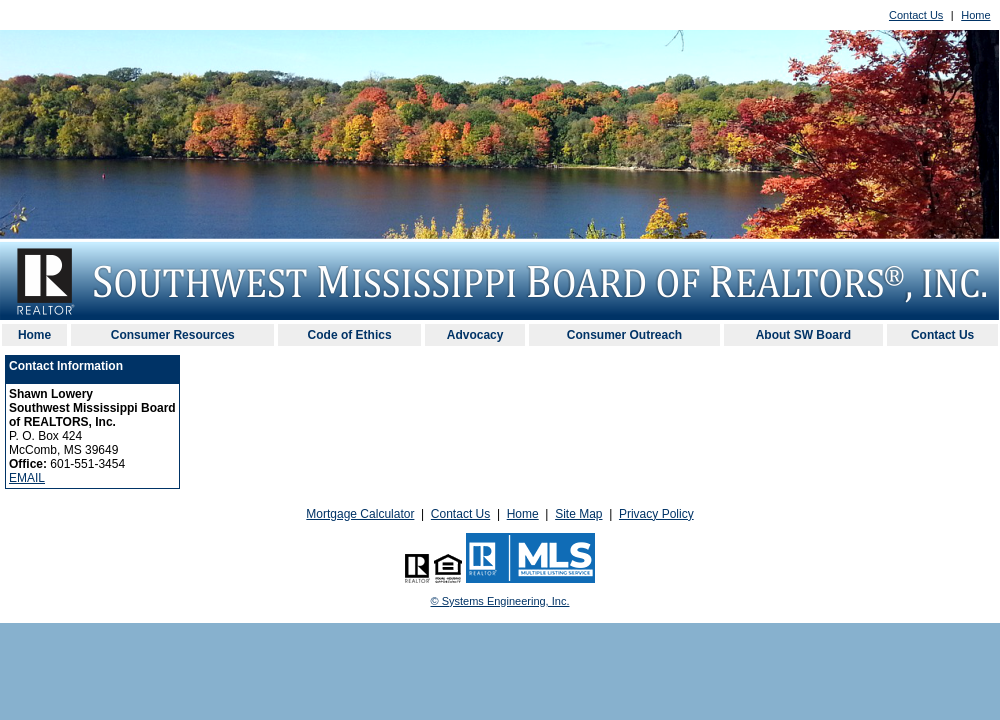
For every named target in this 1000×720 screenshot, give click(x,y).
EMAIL (27, 478)
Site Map (578, 514)
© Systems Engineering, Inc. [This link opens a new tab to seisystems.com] (500, 601)
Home (975, 15)
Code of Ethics (350, 335)
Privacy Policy (656, 514)
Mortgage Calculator (360, 514)
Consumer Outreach (624, 335)
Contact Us (916, 15)
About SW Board (803, 335)
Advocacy (475, 335)
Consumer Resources (173, 335)
